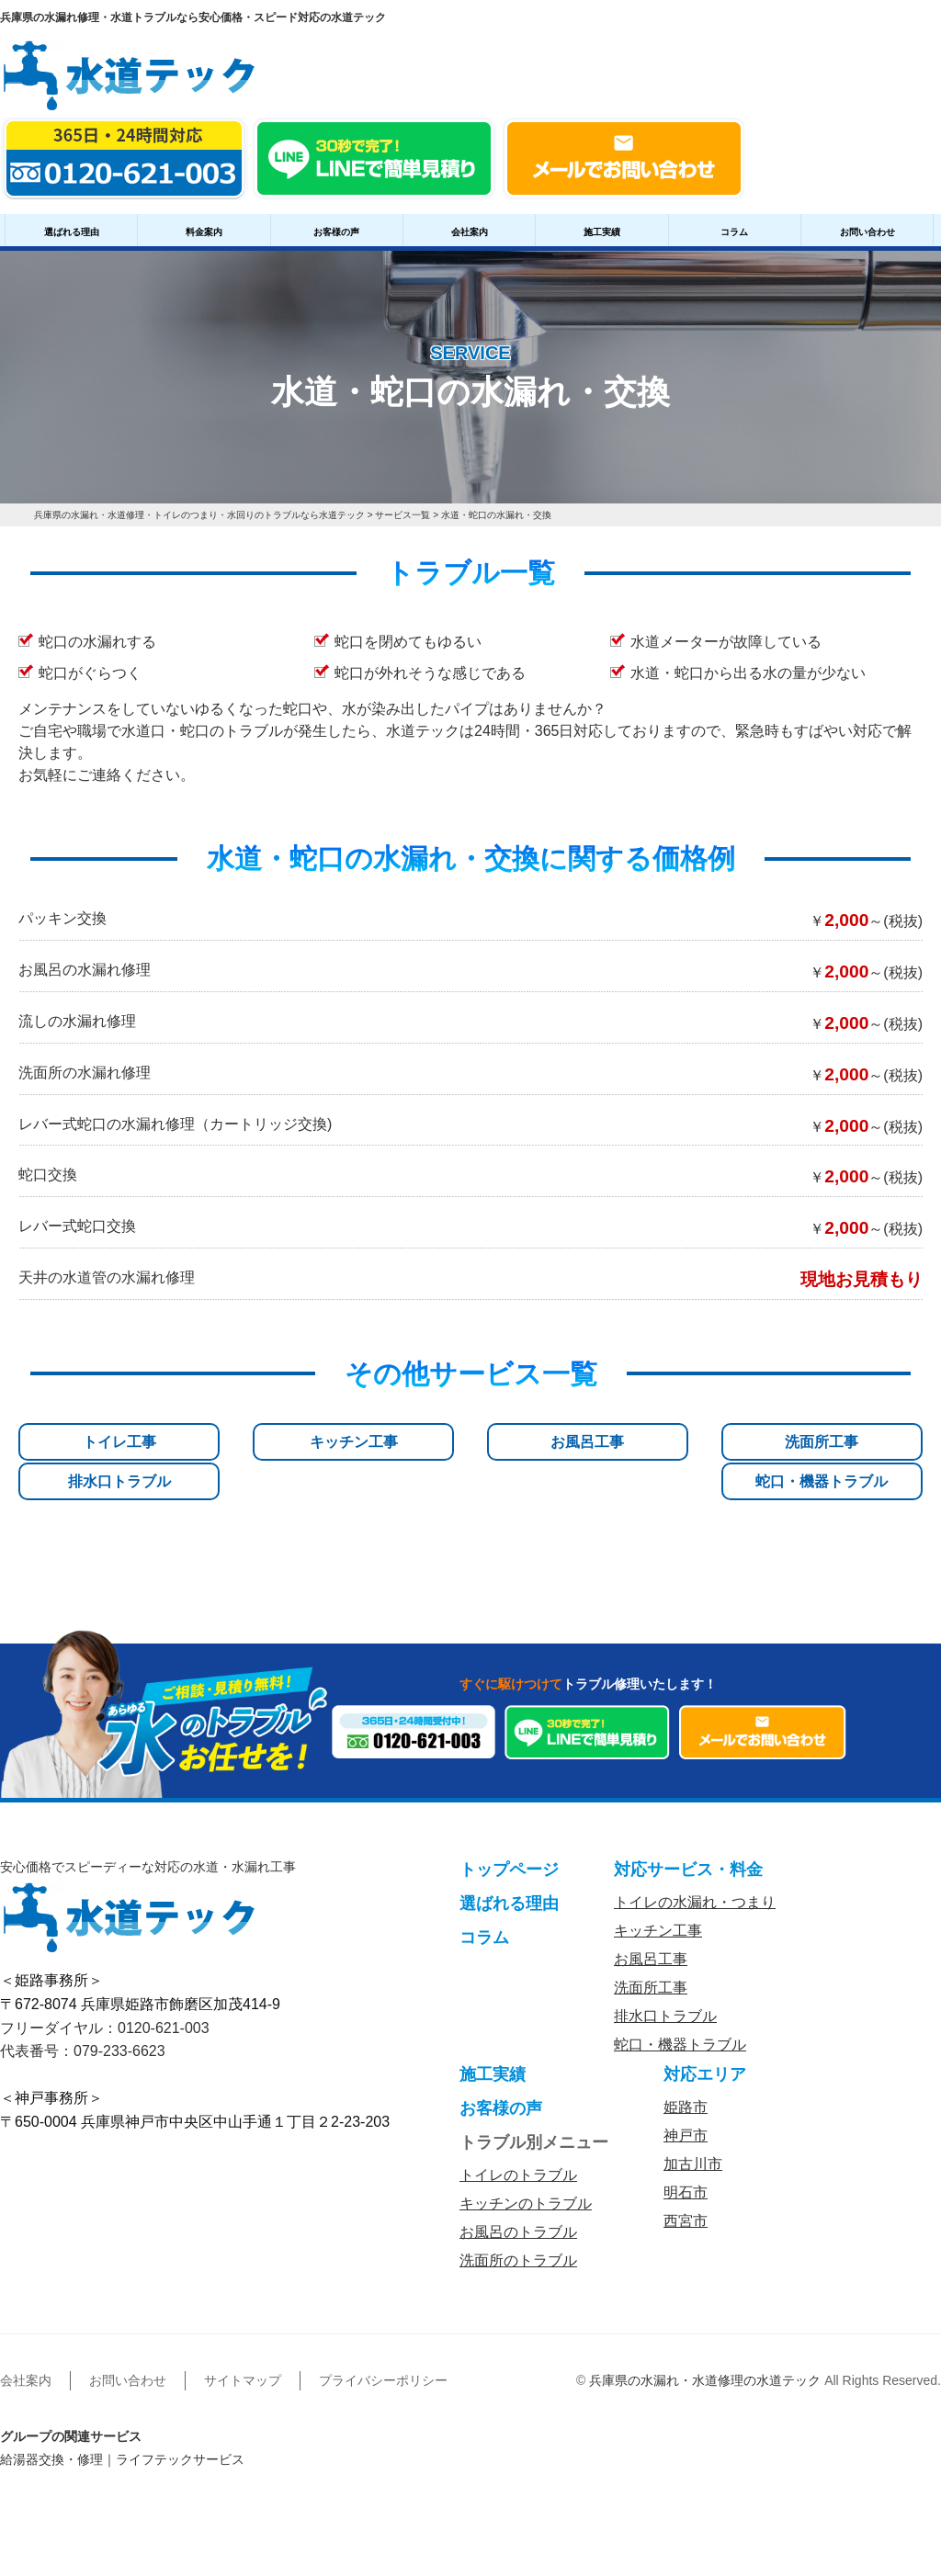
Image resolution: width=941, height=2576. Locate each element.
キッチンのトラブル (525, 2178)
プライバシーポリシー (383, 2355)
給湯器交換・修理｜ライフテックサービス (122, 2434)
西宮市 (685, 2196)
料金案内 (204, 232)
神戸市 (685, 2110)
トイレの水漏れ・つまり (695, 1877)
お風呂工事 (393, 1442)
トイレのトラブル (518, 2150)
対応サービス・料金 (688, 1845)
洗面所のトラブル (518, 2235)
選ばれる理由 (71, 232)
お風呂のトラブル (518, 2207)
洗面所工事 (547, 1442)
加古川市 (692, 2139)
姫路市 (685, 2082)
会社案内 (469, 232)
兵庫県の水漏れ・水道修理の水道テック (705, 2355)
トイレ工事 (86, 1442)
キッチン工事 (240, 1442)
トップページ (509, 1845)
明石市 (685, 2167)
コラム (734, 232)
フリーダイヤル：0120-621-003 (105, 2002)
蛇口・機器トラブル (854, 1450)
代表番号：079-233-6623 (82, 2026)
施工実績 (602, 232)
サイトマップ (242, 2355)
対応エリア (704, 2049)
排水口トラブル (701, 1442)
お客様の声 (336, 232)
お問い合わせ (867, 232)
